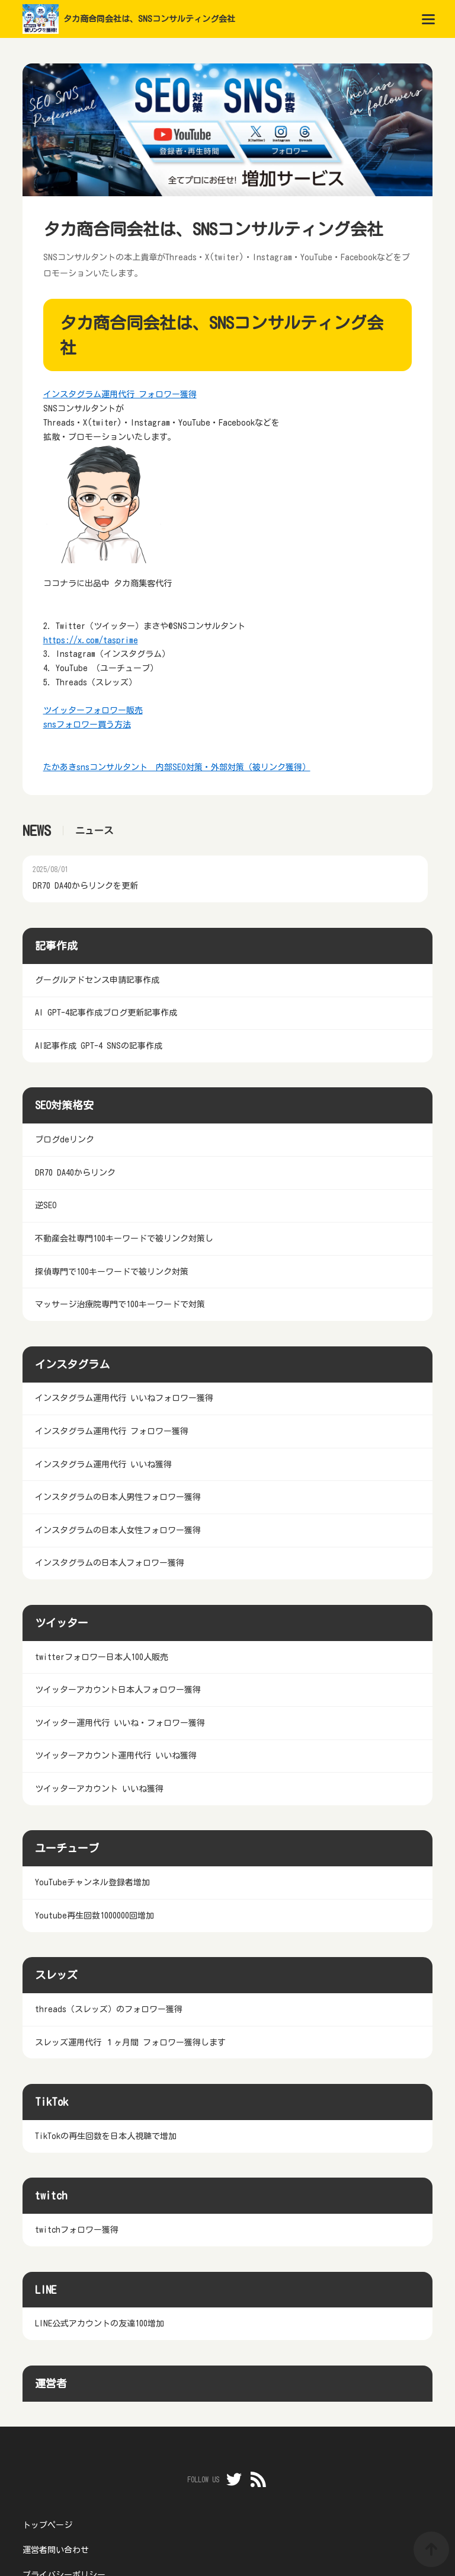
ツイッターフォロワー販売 (93, 710)
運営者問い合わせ (56, 2550)
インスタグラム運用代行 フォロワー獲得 (120, 394)
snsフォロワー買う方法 (87, 724)
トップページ (47, 2525)
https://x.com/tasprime (90, 640)
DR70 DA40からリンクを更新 (85, 886)
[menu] (428, 19)
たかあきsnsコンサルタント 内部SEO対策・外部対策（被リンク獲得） (176, 767)
